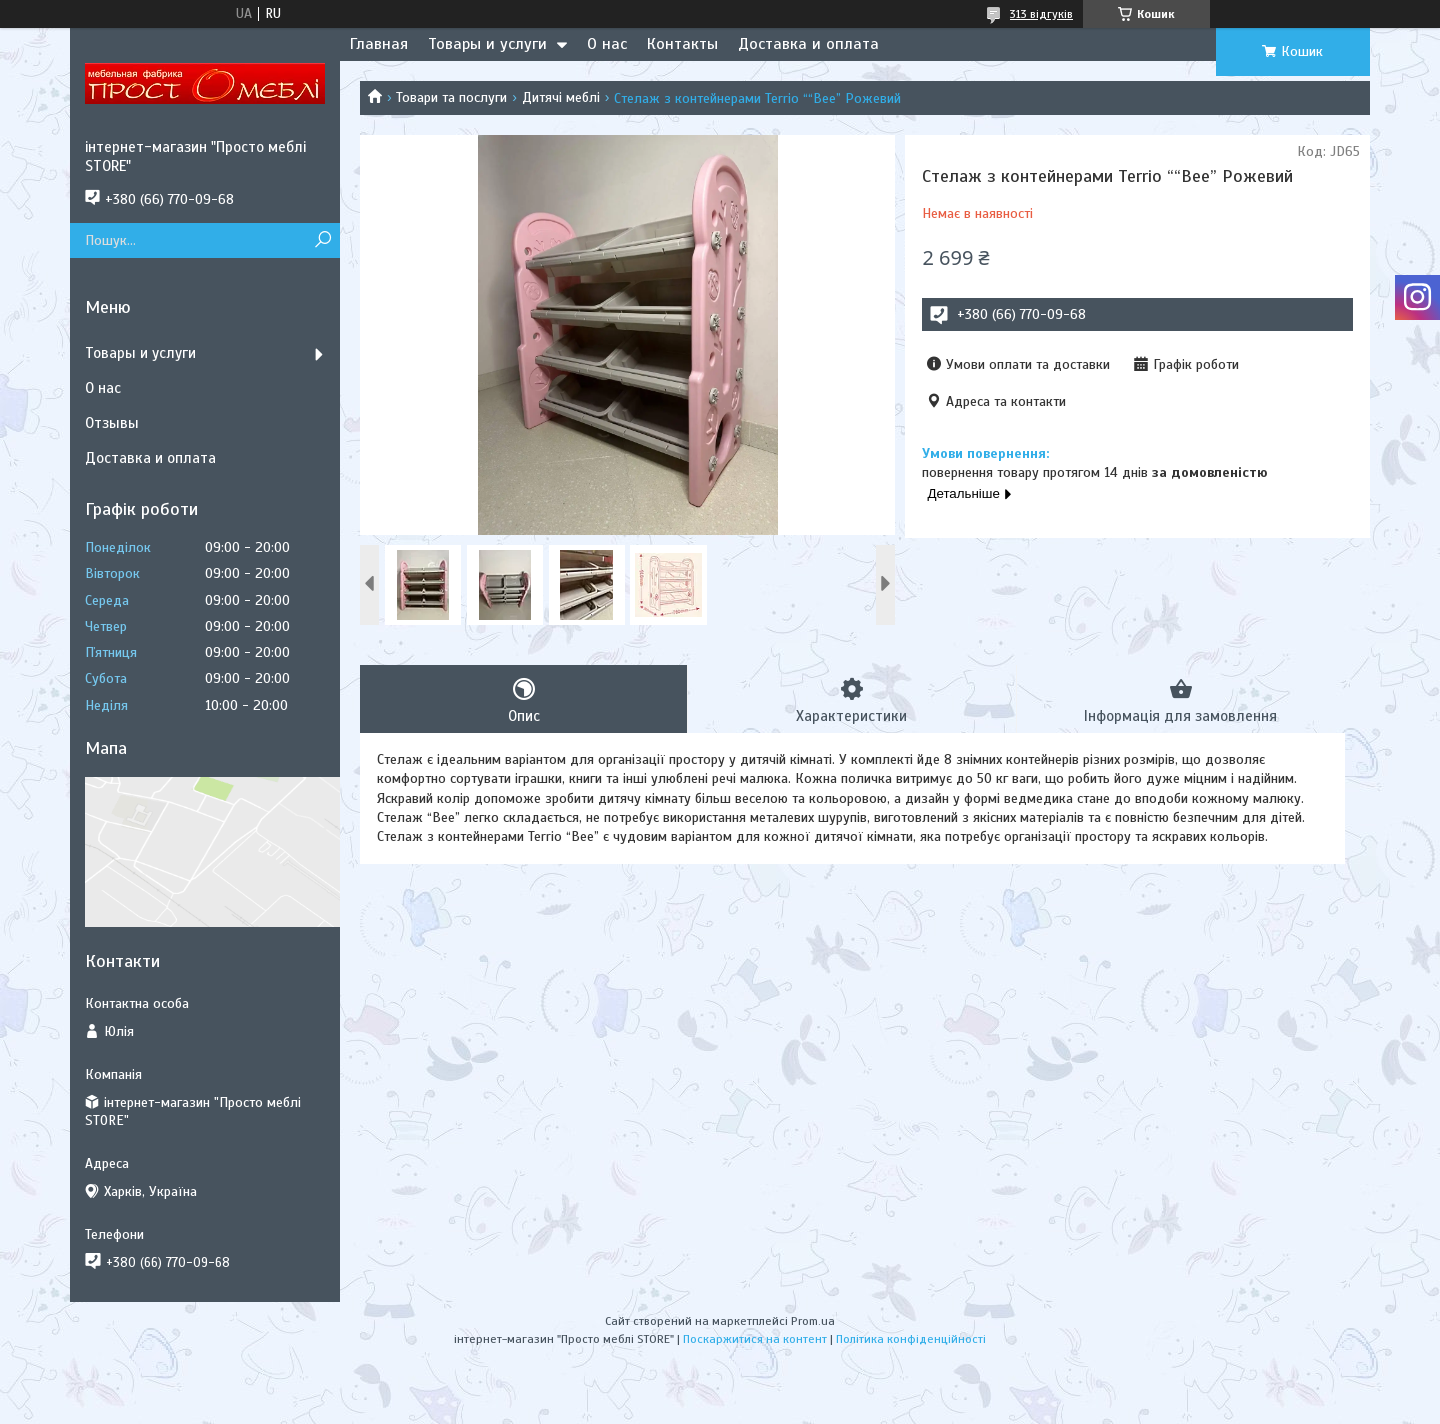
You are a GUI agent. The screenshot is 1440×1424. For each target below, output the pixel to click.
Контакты (682, 44)
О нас (607, 44)
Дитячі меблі (561, 97)
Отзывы (112, 423)
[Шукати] (322, 240)
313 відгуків (1041, 14)
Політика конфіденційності (911, 1339)
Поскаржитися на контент (755, 1339)
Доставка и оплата (808, 44)
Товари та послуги (451, 97)
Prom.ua (813, 1321)
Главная (379, 44)
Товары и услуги (487, 44)
